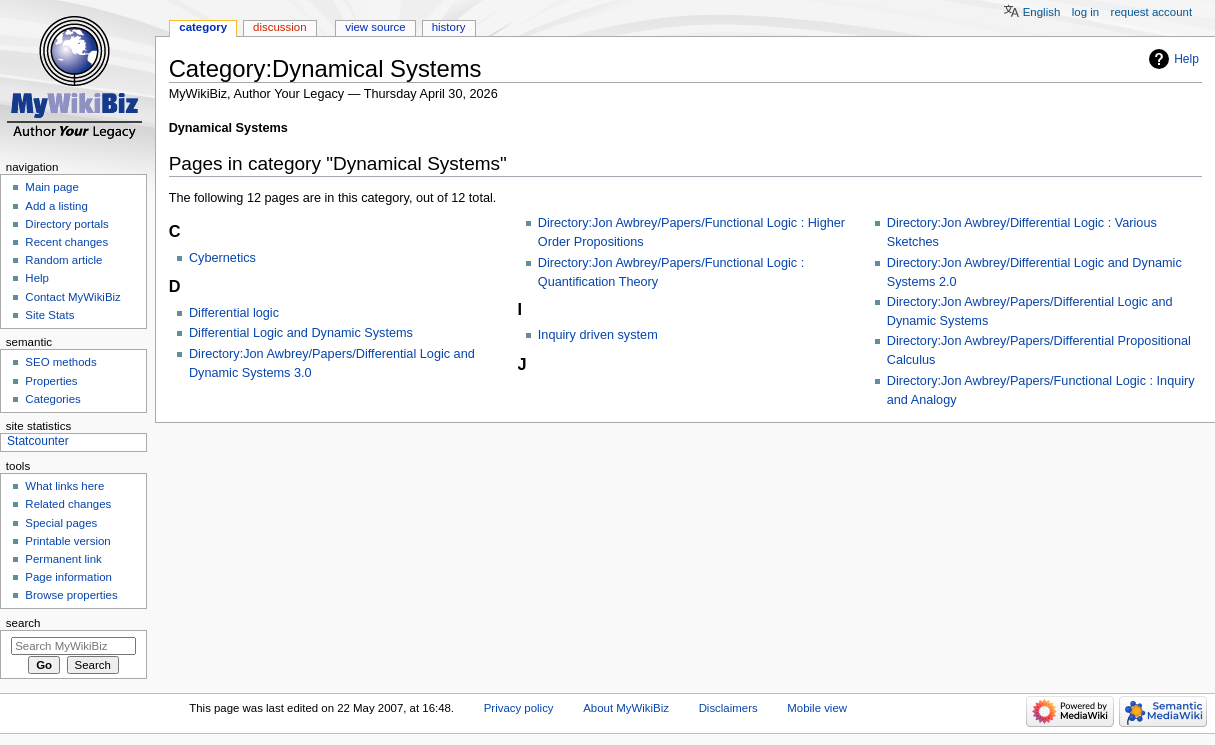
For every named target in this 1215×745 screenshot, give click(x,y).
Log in (1085, 12)
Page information (68, 577)
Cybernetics (222, 258)
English (1042, 12)
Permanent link (63, 559)
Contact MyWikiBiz (72, 297)
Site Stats (49, 315)
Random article (63, 260)
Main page (52, 187)
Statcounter (38, 441)
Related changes (68, 504)
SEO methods (60, 362)
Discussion (279, 27)
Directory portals (66, 224)
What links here (64, 486)
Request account (1152, 12)
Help (1186, 59)
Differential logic (234, 313)
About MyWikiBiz (626, 708)
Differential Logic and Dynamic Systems (301, 333)
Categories (52, 399)
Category (203, 27)
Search (23, 623)
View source (375, 27)
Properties (51, 381)
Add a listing (56, 206)
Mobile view (817, 708)
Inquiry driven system (598, 335)
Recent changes (66, 242)
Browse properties (71, 595)
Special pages (61, 523)
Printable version (67, 541)
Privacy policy (519, 708)
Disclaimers (728, 708)
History (449, 27)
